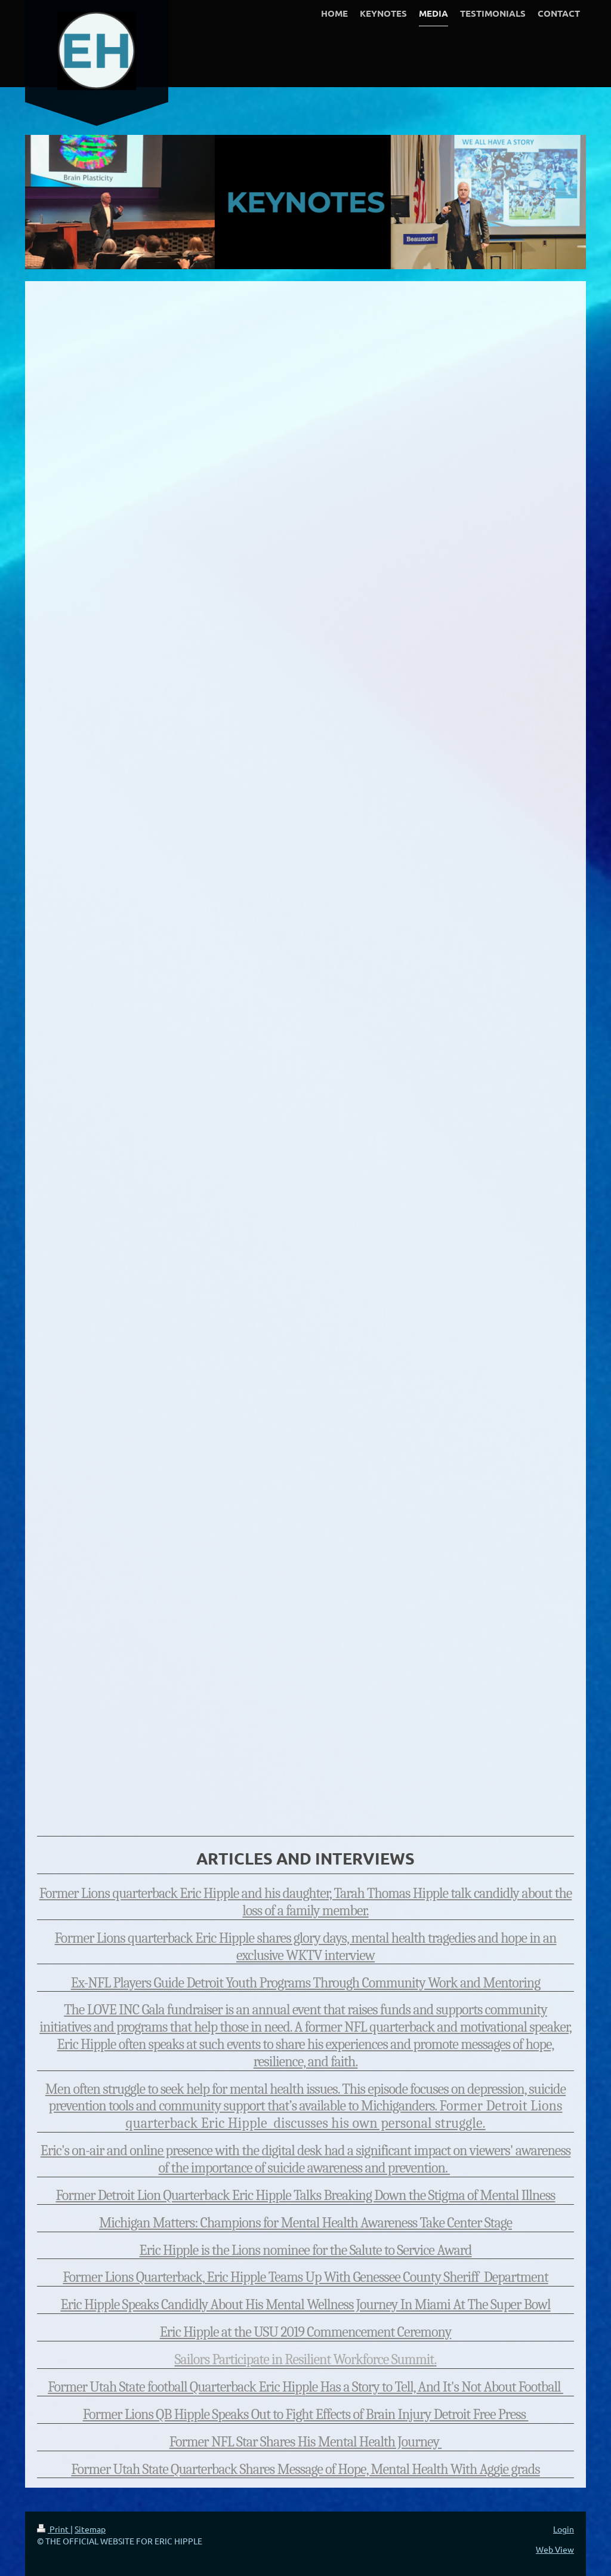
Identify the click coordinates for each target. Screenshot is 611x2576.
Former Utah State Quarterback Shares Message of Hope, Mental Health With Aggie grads (305, 2469)
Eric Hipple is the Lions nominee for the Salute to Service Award (306, 2250)
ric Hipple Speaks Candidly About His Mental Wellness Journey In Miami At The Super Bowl (308, 2304)
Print (53, 2528)
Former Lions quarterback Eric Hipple (140, 1893)
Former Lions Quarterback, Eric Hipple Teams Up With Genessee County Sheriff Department (305, 2277)
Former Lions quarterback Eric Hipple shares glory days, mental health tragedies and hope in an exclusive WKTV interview (306, 1947)
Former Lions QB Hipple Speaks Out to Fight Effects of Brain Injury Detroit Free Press (306, 2414)
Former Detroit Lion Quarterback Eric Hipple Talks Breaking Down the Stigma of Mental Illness (305, 2195)
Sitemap (90, 2528)
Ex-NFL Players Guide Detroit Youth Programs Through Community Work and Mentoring (306, 1982)
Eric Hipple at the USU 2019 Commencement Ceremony (306, 2332)
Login (563, 2528)
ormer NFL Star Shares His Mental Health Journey (308, 2441)
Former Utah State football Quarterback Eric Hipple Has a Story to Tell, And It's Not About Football (305, 2386)
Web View (555, 2549)
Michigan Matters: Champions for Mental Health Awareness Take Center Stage (305, 2222)
